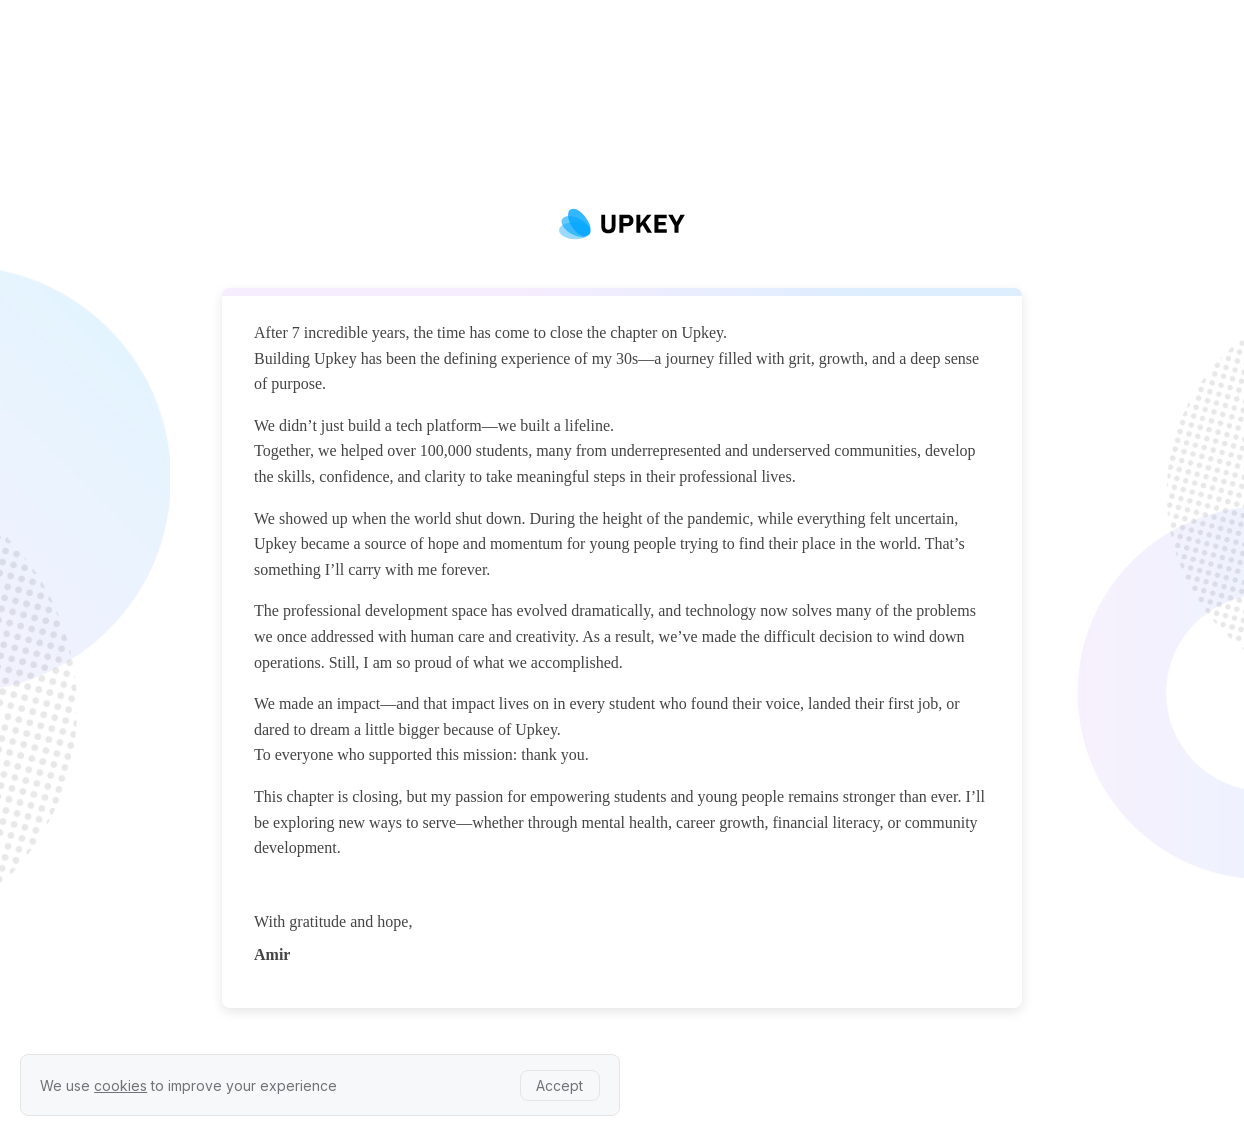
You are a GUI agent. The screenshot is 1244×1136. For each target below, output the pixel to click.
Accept (559, 1085)
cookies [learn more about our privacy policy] (120, 1085)
